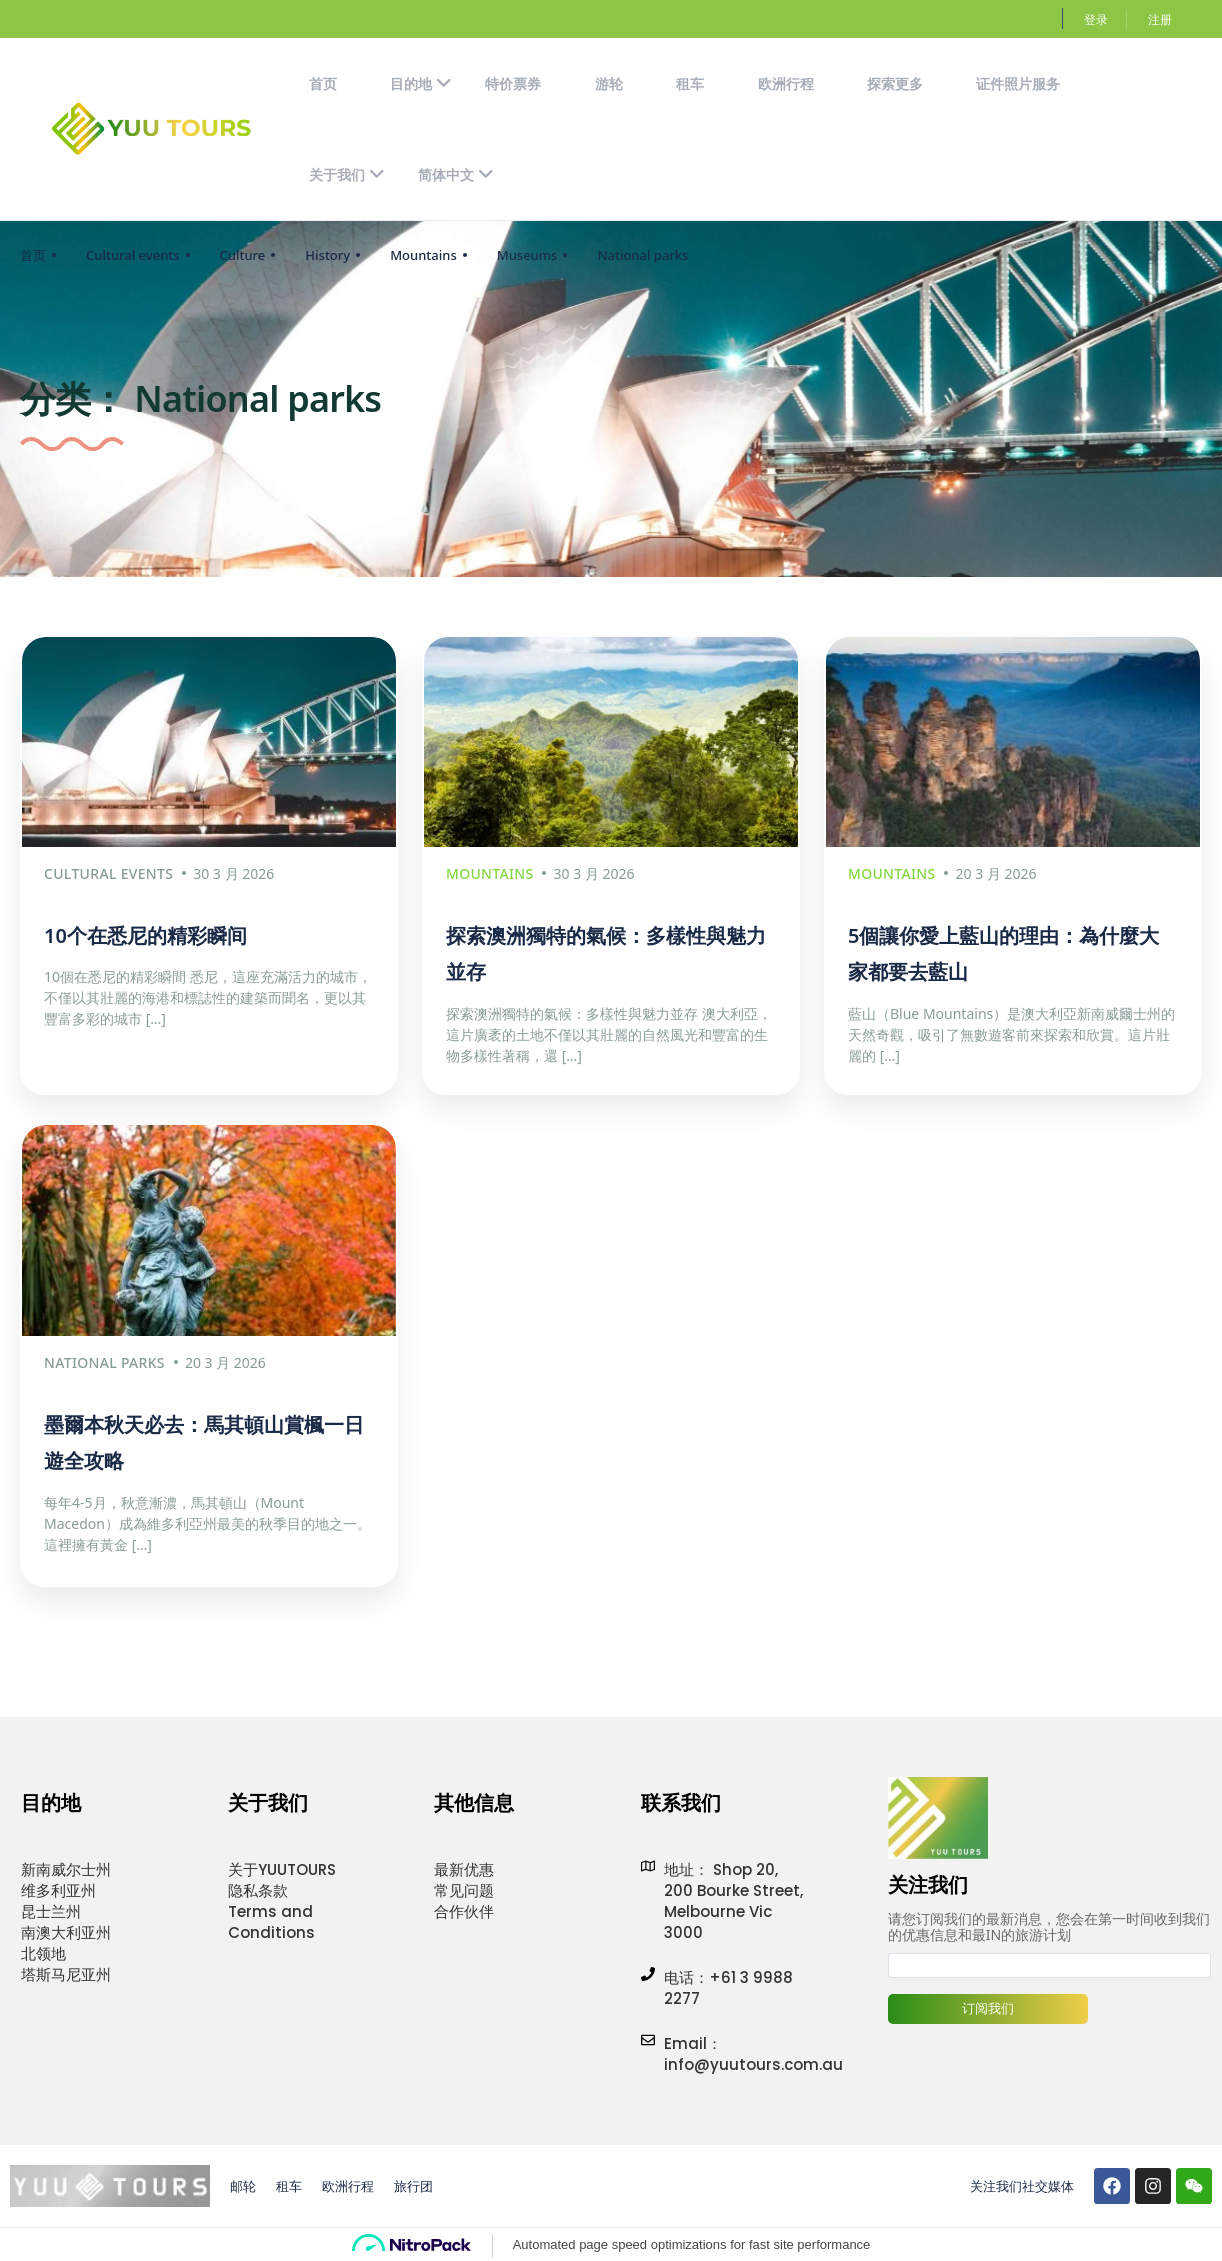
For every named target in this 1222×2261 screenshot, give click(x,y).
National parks (642, 255)
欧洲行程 (786, 83)
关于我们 (347, 174)
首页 (323, 83)
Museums (527, 255)
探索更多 (895, 83)
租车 (690, 83)
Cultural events (133, 255)
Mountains (423, 255)
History (327, 255)
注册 (1160, 19)
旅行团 (413, 2183)
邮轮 (243, 2183)
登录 (1096, 19)
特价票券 (513, 83)
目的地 (421, 83)
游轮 (609, 83)
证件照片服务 (1018, 83)
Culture (243, 255)
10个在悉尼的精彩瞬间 (145, 933)
